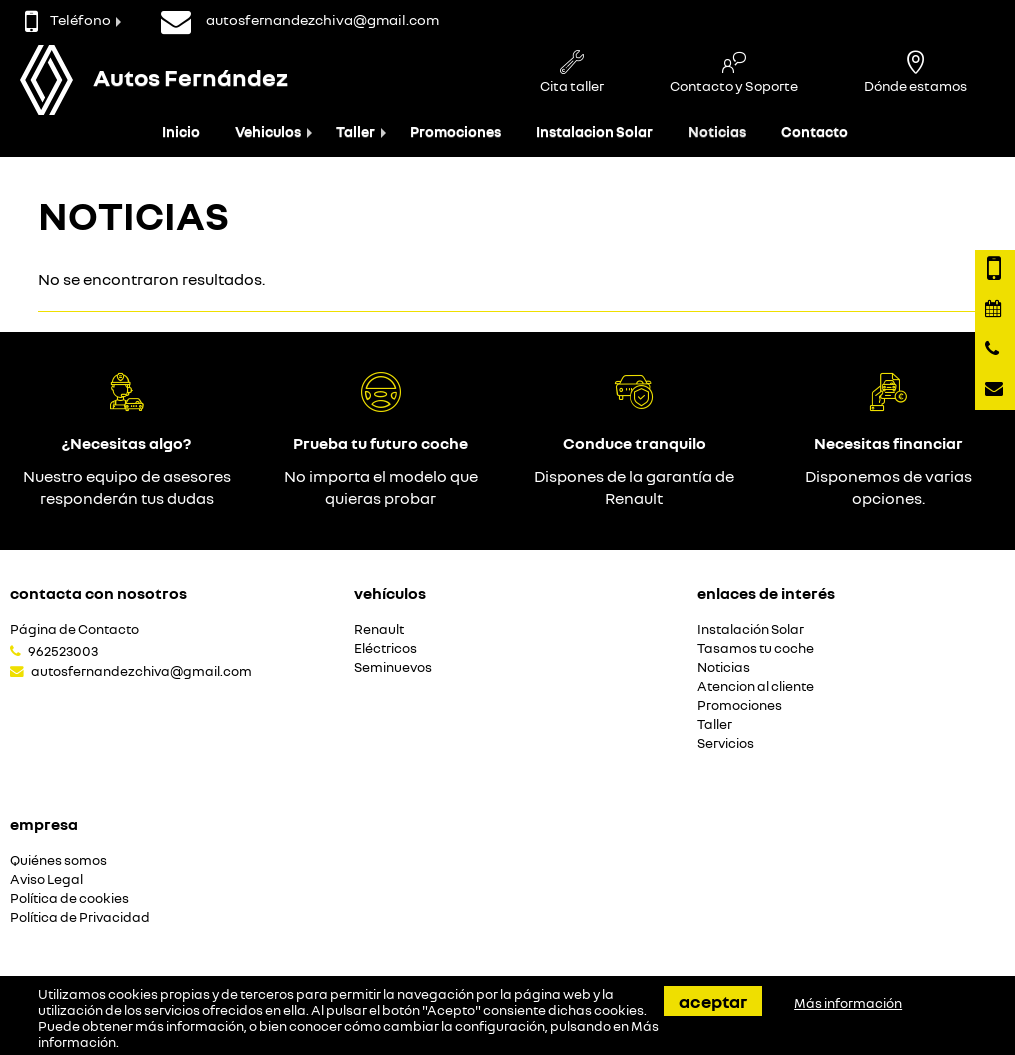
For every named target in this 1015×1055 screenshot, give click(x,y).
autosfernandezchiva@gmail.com (141, 671)
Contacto (814, 131)
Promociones (455, 131)
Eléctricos (385, 648)
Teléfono (68, 19)
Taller (355, 131)
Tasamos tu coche (755, 648)
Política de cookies (69, 898)
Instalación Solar (750, 629)
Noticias (717, 131)
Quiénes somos (58, 860)
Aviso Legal (46, 879)
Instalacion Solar (594, 131)
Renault (379, 629)
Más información (848, 1003)
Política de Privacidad (80, 917)
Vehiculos (268, 131)
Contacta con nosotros (98, 593)
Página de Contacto (74, 629)
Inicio (181, 131)
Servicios (725, 743)
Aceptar (713, 1001)
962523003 (63, 651)
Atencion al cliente (755, 686)
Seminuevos (393, 667)
